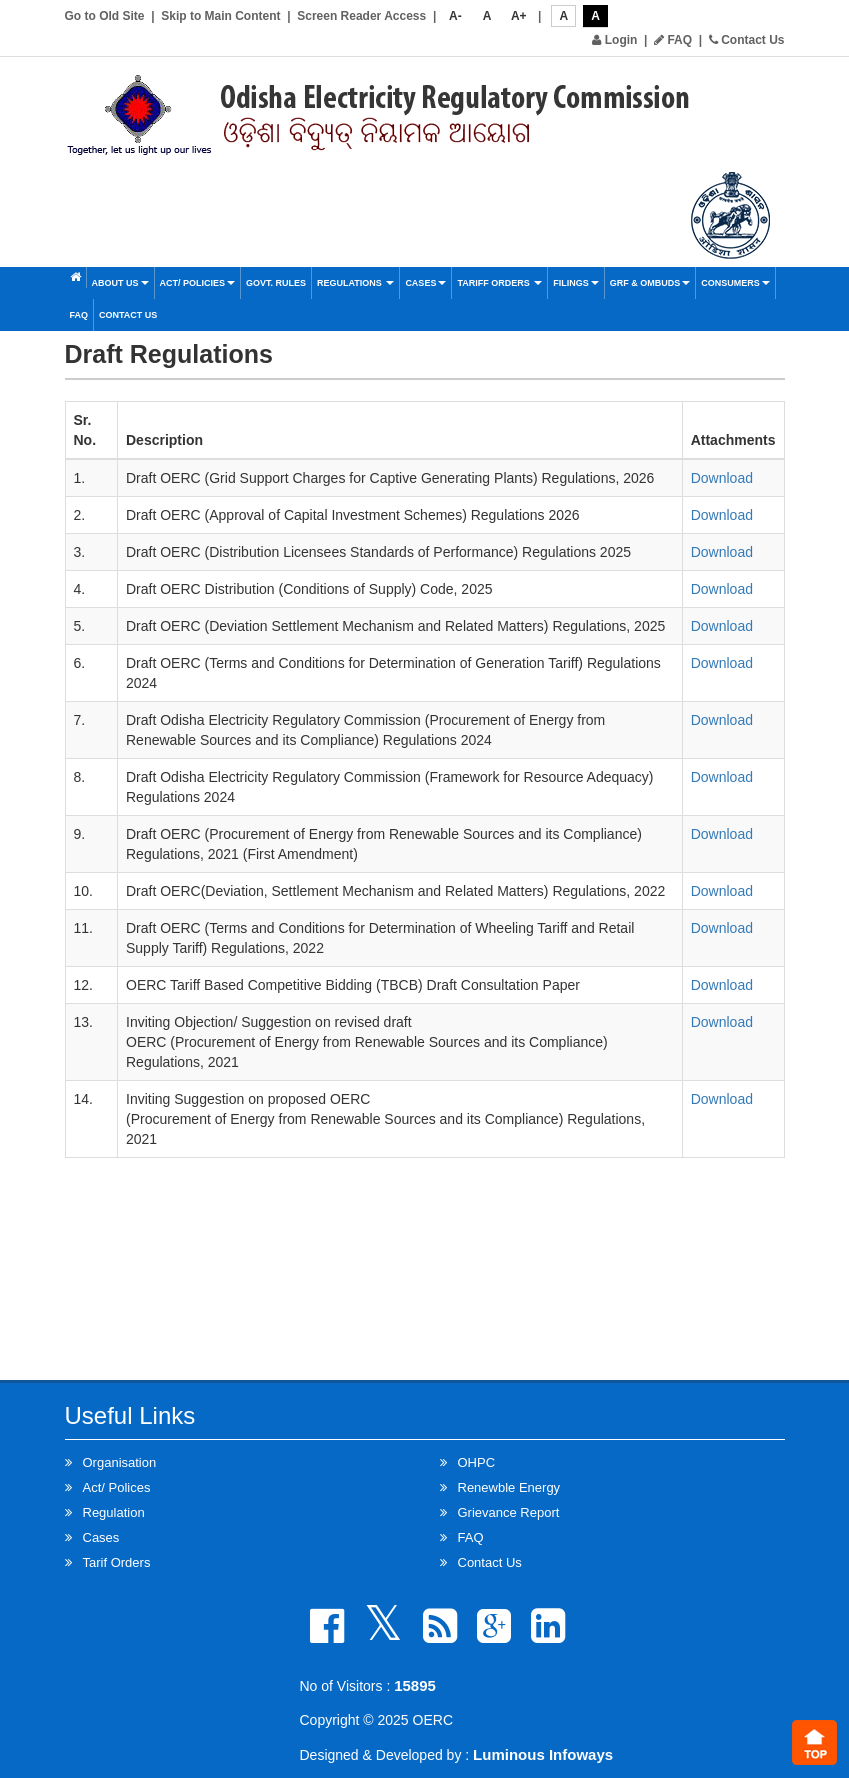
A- (455, 16)
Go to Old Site (105, 16)
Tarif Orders (117, 1562)
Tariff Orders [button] (499, 283)
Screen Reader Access (361, 16)
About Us (120, 283)
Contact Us (747, 40)
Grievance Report (509, 1512)
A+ (519, 16)
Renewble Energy (509, 1487)
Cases (425, 283)
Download (722, 478)
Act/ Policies (198, 283)
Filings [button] (576, 283)
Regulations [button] (355, 283)
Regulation (114, 1512)
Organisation (120, 1462)
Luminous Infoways (543, 1754)
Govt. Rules (276, 283)
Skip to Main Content (220, 16)
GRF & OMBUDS (650, 283)
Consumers (735, 283)
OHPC (477, 1462)
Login (614, 40)
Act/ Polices (117, 1487)
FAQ (673, 40)
